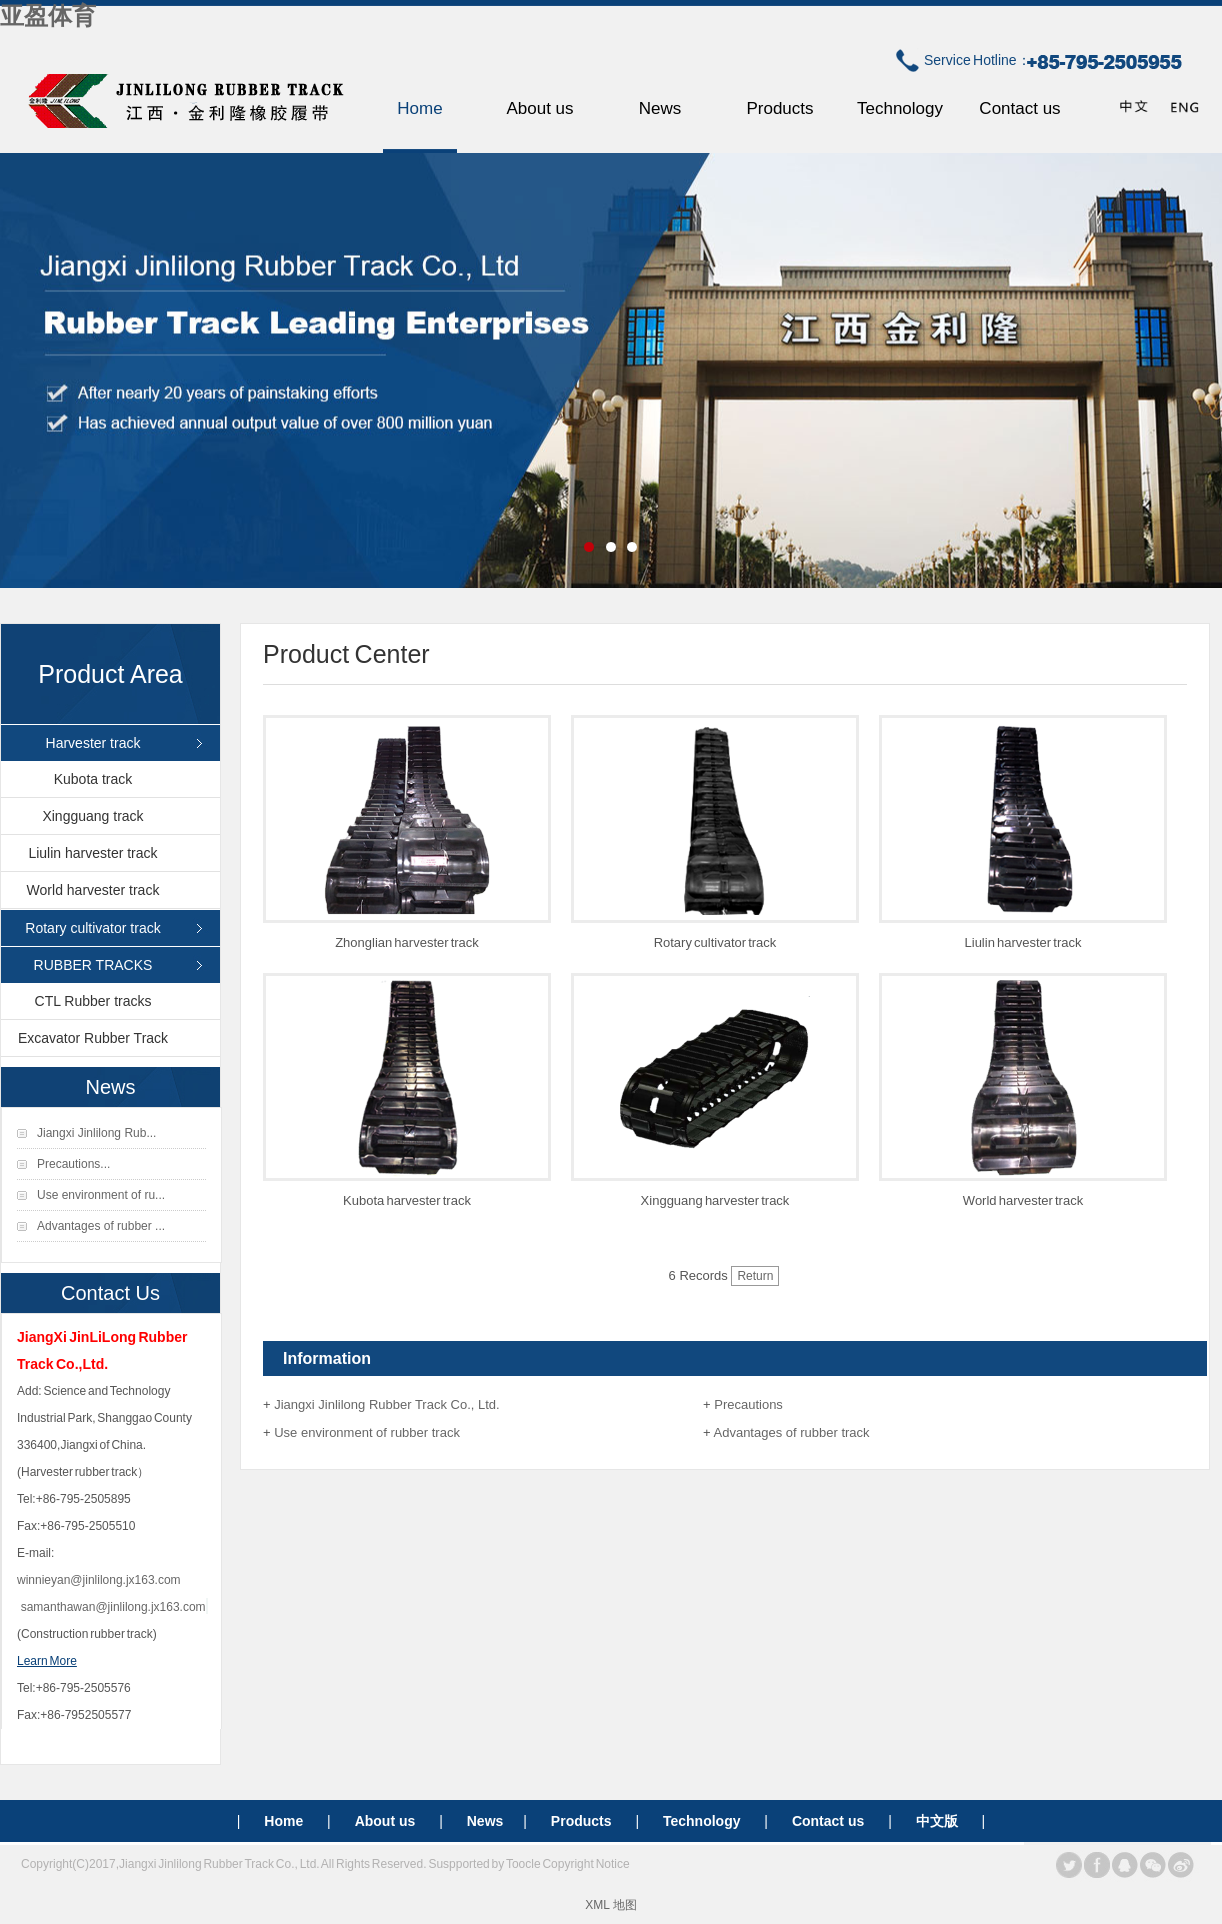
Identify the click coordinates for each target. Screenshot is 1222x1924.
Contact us (1019, 108)
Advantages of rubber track (792, 1432)
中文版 (937, 1821)
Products (779, 108)
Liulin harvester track (92, 853)
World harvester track (93, 890)
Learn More (47, 1661)
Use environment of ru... (101, 1195)
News (660, 108)
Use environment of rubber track (367, 1432)
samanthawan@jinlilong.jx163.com (113, 1607)
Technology (900, 108)
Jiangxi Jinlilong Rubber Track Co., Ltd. (386, 1404)
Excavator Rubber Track (93, 1038)
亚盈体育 (48, 15)
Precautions (748, 1404)
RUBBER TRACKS (93, 965)
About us (539, 108)
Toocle (523, 1864)
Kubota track (93, 779)
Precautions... (73, 1164)
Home (419, 108)
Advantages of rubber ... (101, 1226)
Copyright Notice (585, 1864)
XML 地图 (611, 1905)
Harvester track (93, 743)
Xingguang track (92, 816)
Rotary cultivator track (92, 928)
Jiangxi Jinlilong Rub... (96, 1133)
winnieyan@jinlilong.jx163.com (99, 1580)
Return (755, 1276)
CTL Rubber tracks (93, 1001)
